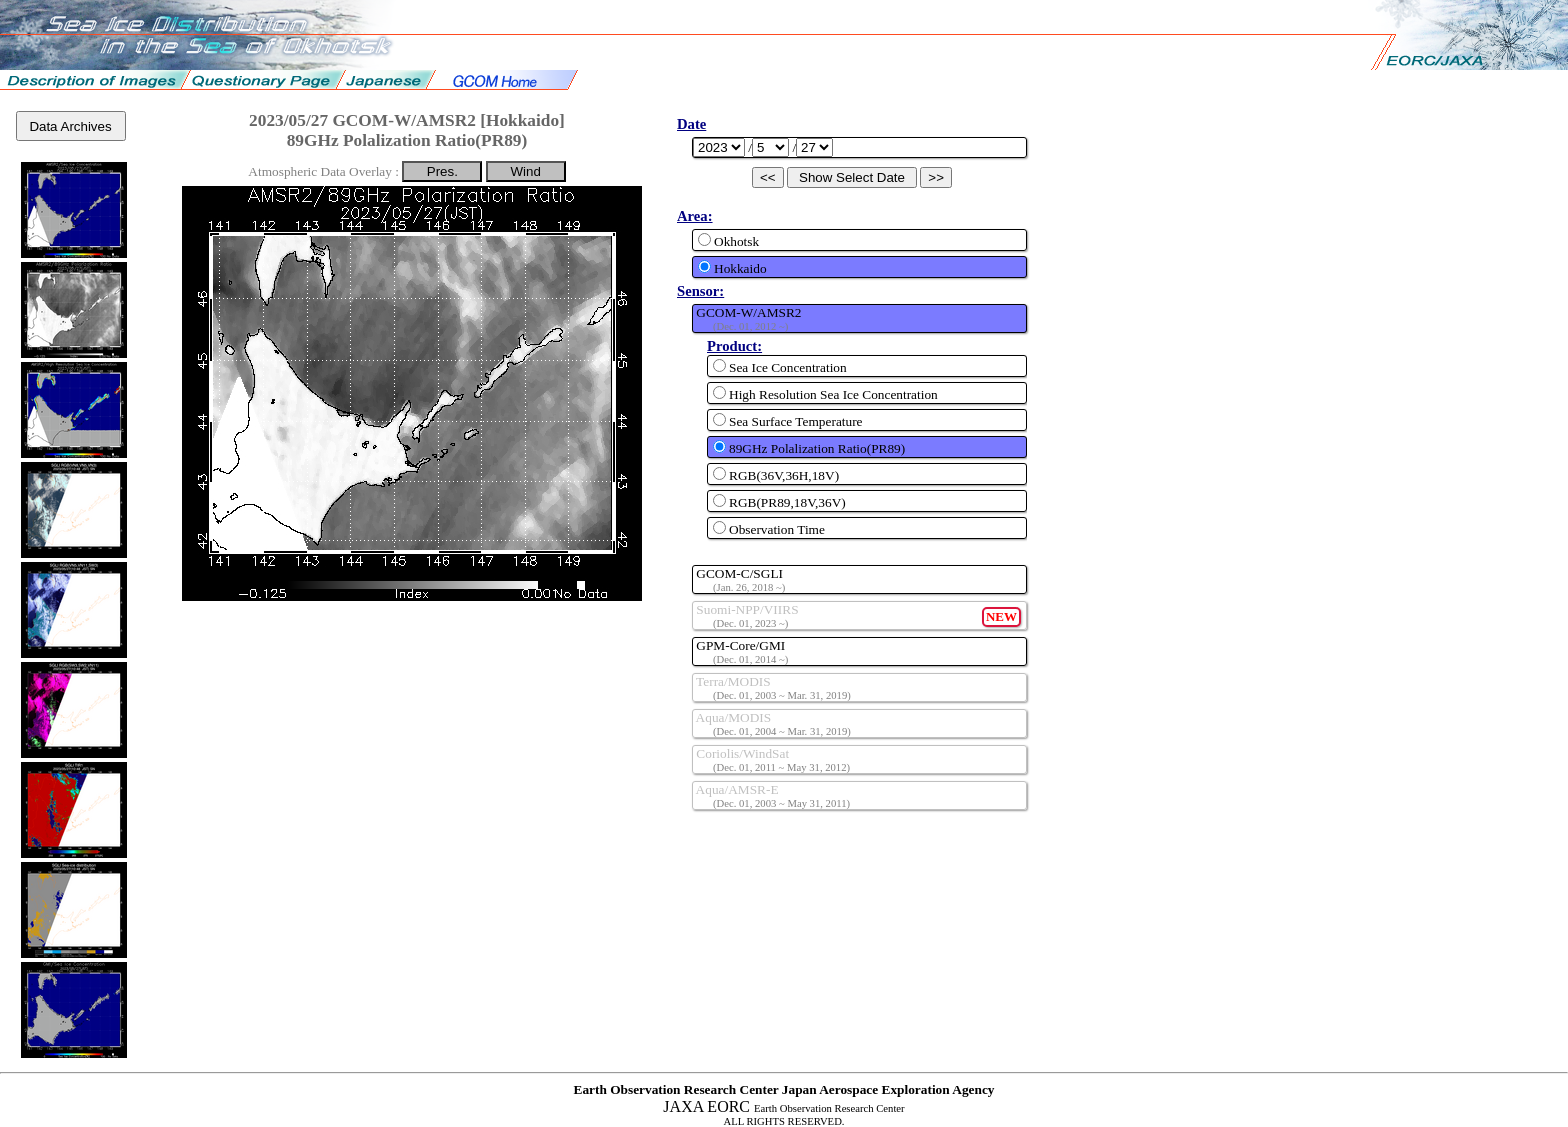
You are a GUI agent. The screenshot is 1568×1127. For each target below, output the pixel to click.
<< (768, 177)
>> (936, 177)
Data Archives (70, 126)
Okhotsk (728, 241)
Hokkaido (732, 268)
